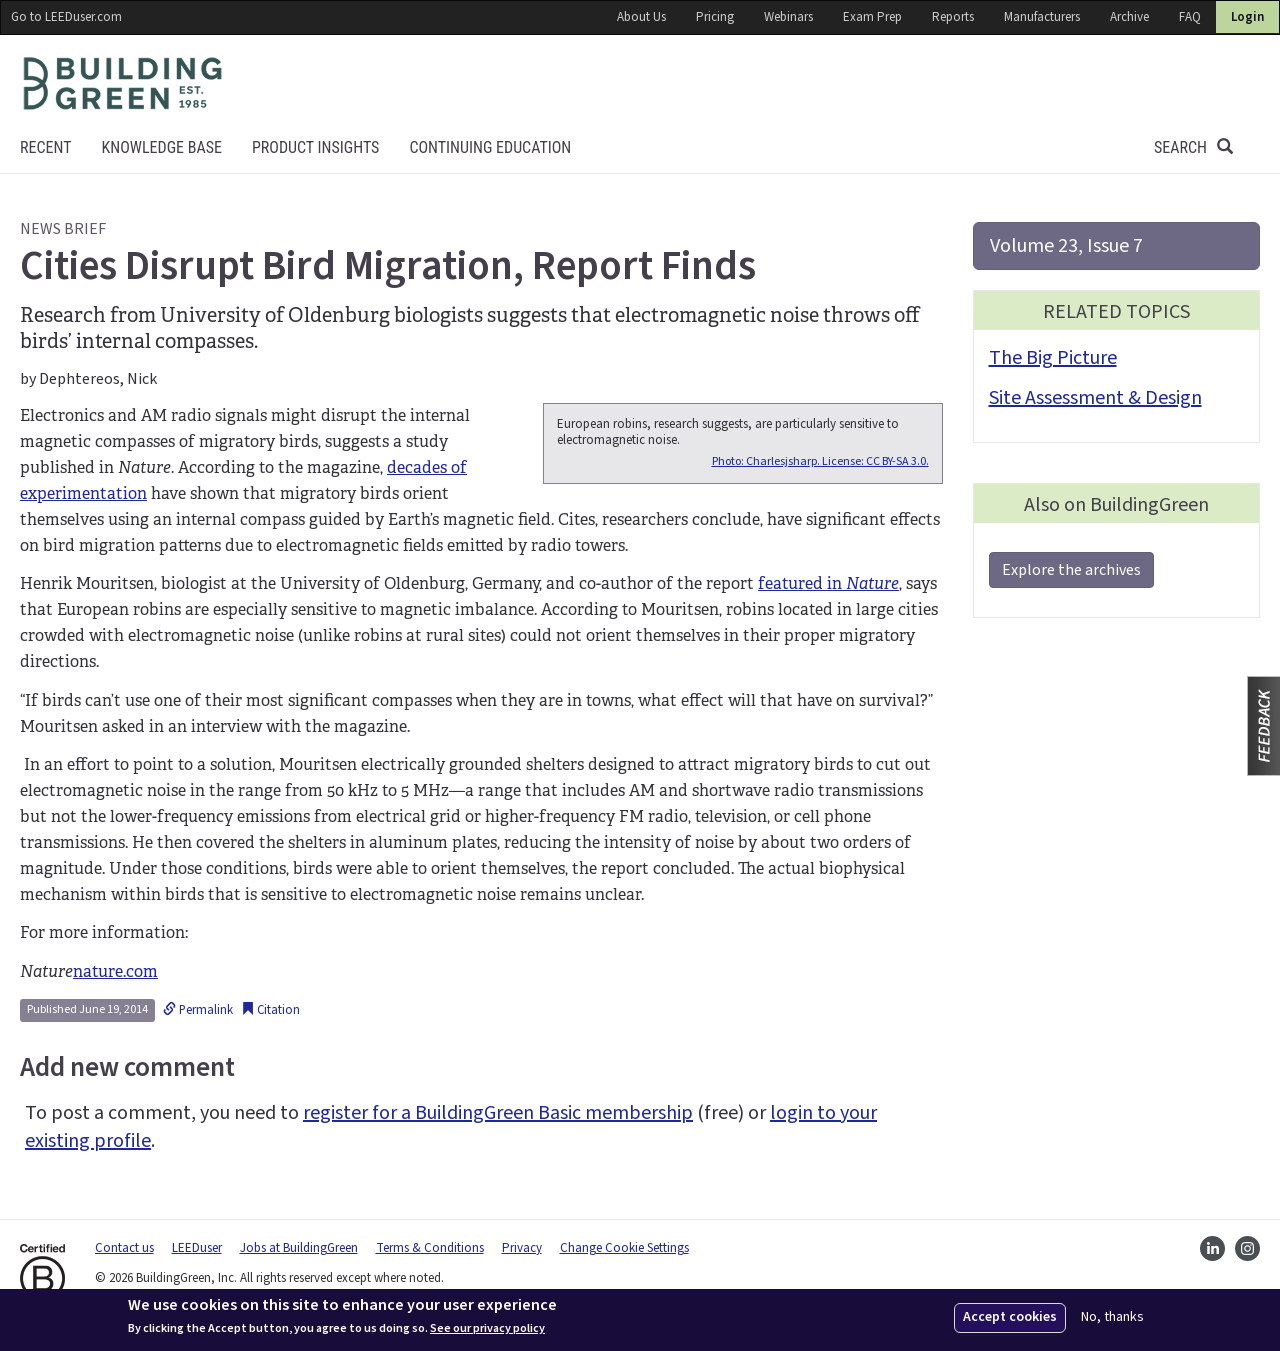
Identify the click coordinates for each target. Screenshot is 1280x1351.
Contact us (124, 1248)
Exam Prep (872, 17)
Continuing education (490, 147)
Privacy (522, 1248)
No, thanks (1112, 1317)
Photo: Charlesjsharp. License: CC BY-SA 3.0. (820, 461)
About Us (641, 17)
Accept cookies (1010, 1317)
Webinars (788, 17)
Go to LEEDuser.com (66, 17)
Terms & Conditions (430, 1248)
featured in (828, 583)
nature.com (115, 971)
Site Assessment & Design (1095, 398)
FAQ (1190, 17)
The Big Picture (1053, 358)
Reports (953, 17)
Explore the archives (1071, 570)
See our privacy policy (487, 1329)
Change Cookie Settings (624, 1248)
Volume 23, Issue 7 (1066, 246)
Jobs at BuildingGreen (299, 1248)
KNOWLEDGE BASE (161, 147)
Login (1247, 17)
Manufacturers (1042, 17)
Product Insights (315, 147)
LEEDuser (197, 1248)
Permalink (198, 1010)
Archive (1129, 17)
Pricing (715, 17)
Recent (45, 147)
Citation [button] (270, 1010)
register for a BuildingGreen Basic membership (498, 1113)
